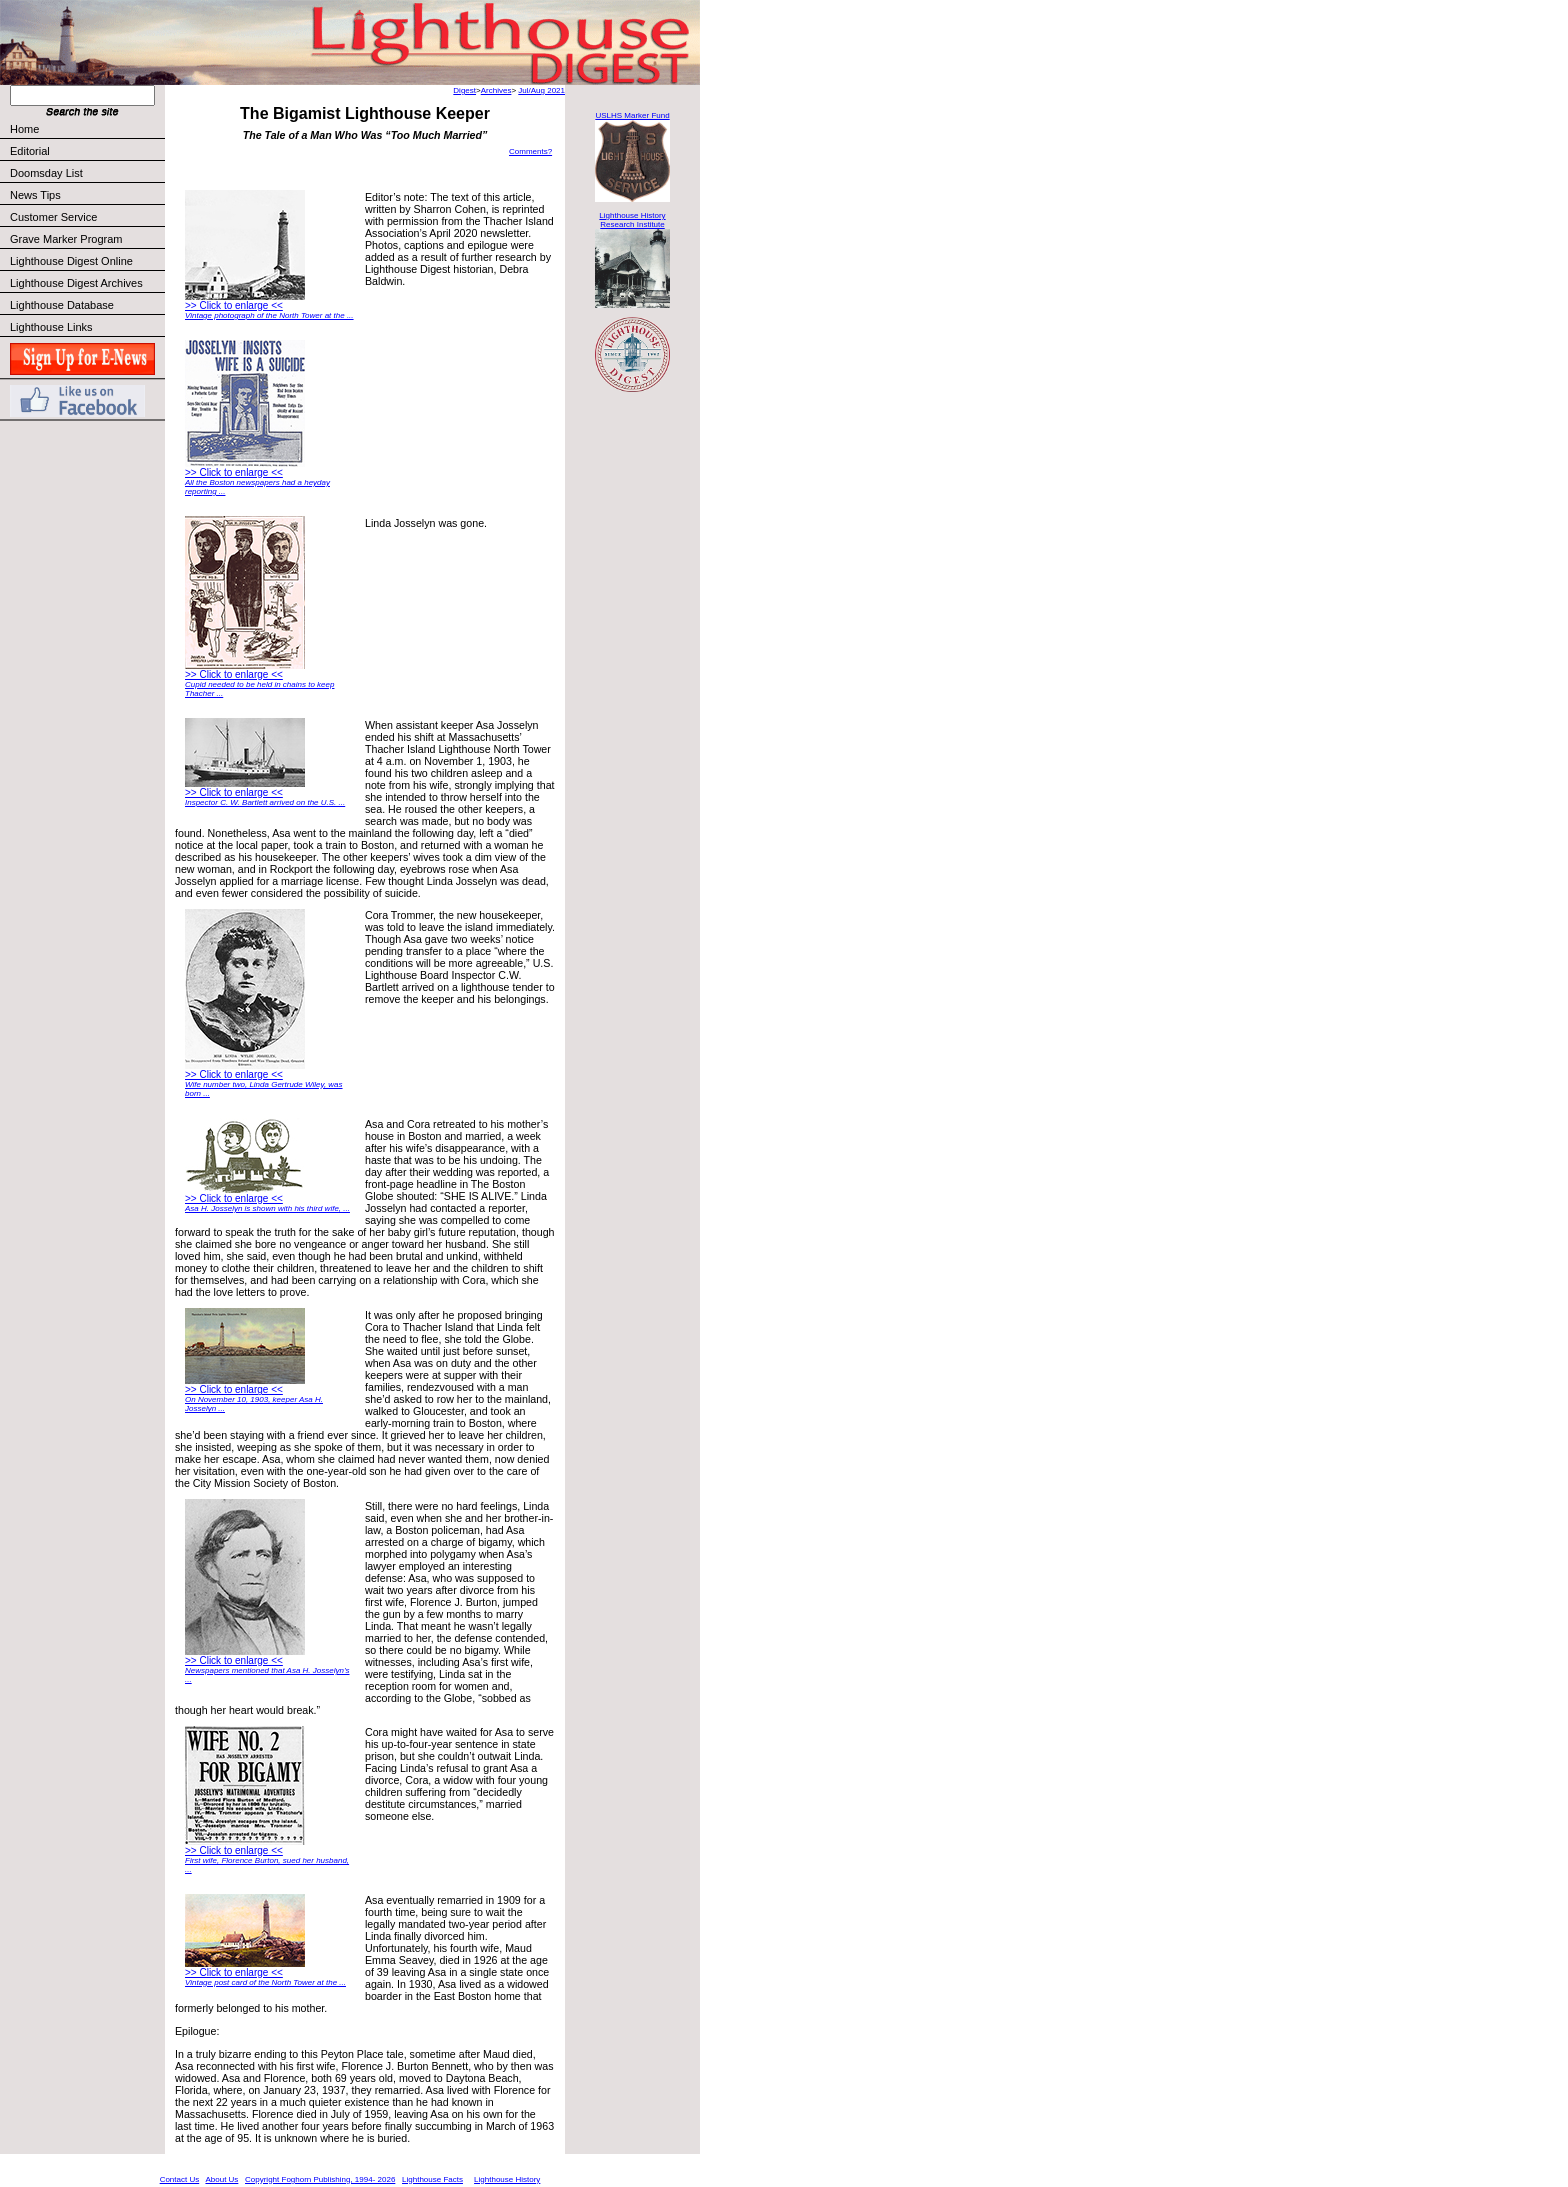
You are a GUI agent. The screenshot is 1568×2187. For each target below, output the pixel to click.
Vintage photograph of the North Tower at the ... (269, 315)
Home (24, 129)
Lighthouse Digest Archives (76, 283)
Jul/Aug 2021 (541, 90)
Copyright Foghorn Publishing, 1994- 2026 (320, 2179)
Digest (464, 90)
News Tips (35, 195)
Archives (496, 90)
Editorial (86, 151)
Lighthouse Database (62, 305)
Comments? (530, 151)
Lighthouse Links (51, 327)
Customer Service (86, 217)
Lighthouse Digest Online (71, 261)
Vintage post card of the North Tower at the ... (265, 1982)
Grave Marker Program (66, 239)
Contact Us (180, 2179)
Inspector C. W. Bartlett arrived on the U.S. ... (265, 802)
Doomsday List (46, 173)
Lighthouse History (507, 2179)
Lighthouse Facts (432, 2179)
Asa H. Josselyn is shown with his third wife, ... (267, 1208)
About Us (221, 2179)
